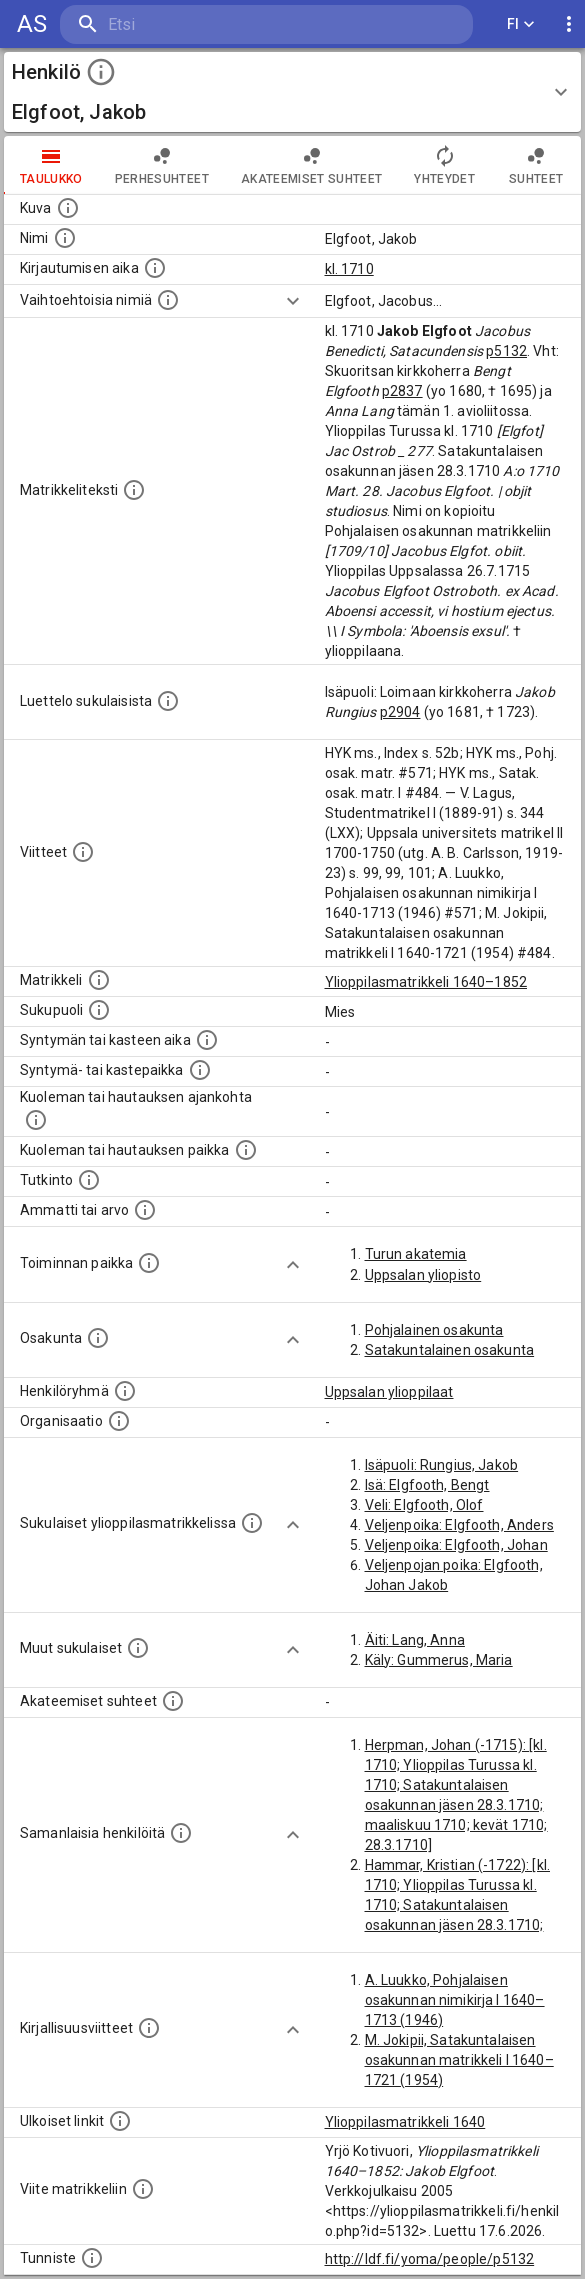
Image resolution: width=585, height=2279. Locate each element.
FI (521, 24)
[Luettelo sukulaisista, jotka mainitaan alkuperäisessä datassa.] (168, 701)
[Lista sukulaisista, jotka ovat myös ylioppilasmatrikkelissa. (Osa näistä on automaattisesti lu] (252, 1523)
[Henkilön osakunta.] (98, 1338)
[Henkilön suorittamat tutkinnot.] (89, 1180)
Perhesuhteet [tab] (162, 165)
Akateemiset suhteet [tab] (312, 165)
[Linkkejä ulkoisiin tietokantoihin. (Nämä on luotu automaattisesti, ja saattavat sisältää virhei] (120, 2121)
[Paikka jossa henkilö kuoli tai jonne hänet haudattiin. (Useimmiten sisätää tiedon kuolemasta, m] (246, 1150)
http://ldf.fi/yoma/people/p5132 (430, 2259)
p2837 (402, 391)
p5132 (506, 351)
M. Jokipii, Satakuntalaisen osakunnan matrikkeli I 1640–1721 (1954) (459, 2060)
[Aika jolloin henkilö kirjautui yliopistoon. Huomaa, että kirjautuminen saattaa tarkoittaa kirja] (155, 268)
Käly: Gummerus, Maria (439, 1660)
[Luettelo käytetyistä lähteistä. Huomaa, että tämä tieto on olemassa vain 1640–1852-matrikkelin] (83, 852)
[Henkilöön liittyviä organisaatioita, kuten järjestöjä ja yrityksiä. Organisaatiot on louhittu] (119, 1421)
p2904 (400, 712)
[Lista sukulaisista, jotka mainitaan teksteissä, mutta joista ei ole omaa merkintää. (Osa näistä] (138, 1648)
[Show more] (293, 301)
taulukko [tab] (51, 165)
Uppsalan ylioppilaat (389, 1392)
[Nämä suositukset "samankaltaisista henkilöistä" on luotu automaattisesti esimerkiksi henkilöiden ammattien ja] (181, 1833)
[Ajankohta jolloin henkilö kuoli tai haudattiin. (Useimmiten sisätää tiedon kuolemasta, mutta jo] (36, 1120)
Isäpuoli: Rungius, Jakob (442, 1465)
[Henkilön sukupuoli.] (99, 1010)
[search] (179, 24)
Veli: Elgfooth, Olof (424, 1505)
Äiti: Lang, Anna (415, 1640)
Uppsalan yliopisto (423, 1275)
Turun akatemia (416, 1254)
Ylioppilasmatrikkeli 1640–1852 (426, 982)
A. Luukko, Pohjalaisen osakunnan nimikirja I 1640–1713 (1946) (455, 2000)
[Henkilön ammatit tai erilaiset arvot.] (145, 1210)
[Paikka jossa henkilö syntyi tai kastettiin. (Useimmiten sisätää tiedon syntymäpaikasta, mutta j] (200, 1070)
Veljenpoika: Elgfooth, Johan (456, 1545)
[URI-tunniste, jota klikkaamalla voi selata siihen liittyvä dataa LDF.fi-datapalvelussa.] (92, 2258)
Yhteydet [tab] (444, 165)
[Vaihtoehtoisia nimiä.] (168, 300)
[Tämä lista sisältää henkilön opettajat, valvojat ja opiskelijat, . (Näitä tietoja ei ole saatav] (173, 1701)
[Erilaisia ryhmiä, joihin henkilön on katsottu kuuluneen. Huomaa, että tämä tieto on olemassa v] (125, 1391)
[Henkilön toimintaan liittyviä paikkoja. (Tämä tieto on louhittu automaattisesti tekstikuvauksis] (149, 1263)
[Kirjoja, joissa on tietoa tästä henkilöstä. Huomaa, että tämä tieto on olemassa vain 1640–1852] (149, 2028)
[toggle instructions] (101, 72)
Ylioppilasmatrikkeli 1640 (405, 2122)
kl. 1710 (349, 269)
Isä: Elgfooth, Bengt (427, 1485)
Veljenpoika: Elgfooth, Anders (459, 1525)
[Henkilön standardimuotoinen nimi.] (65, 238)
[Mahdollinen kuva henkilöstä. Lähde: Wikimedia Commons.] (68, 208)
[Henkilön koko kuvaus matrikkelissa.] (134, 490)
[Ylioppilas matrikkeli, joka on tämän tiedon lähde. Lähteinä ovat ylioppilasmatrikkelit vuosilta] (99, 980)
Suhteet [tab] (536, 165)
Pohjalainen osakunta (434, 1330)
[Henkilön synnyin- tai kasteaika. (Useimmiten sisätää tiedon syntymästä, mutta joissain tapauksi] (207, 1040)
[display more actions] (569, 24)
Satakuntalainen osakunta (450, 1350)
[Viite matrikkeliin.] (143, 2189)
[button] (292, 92)
